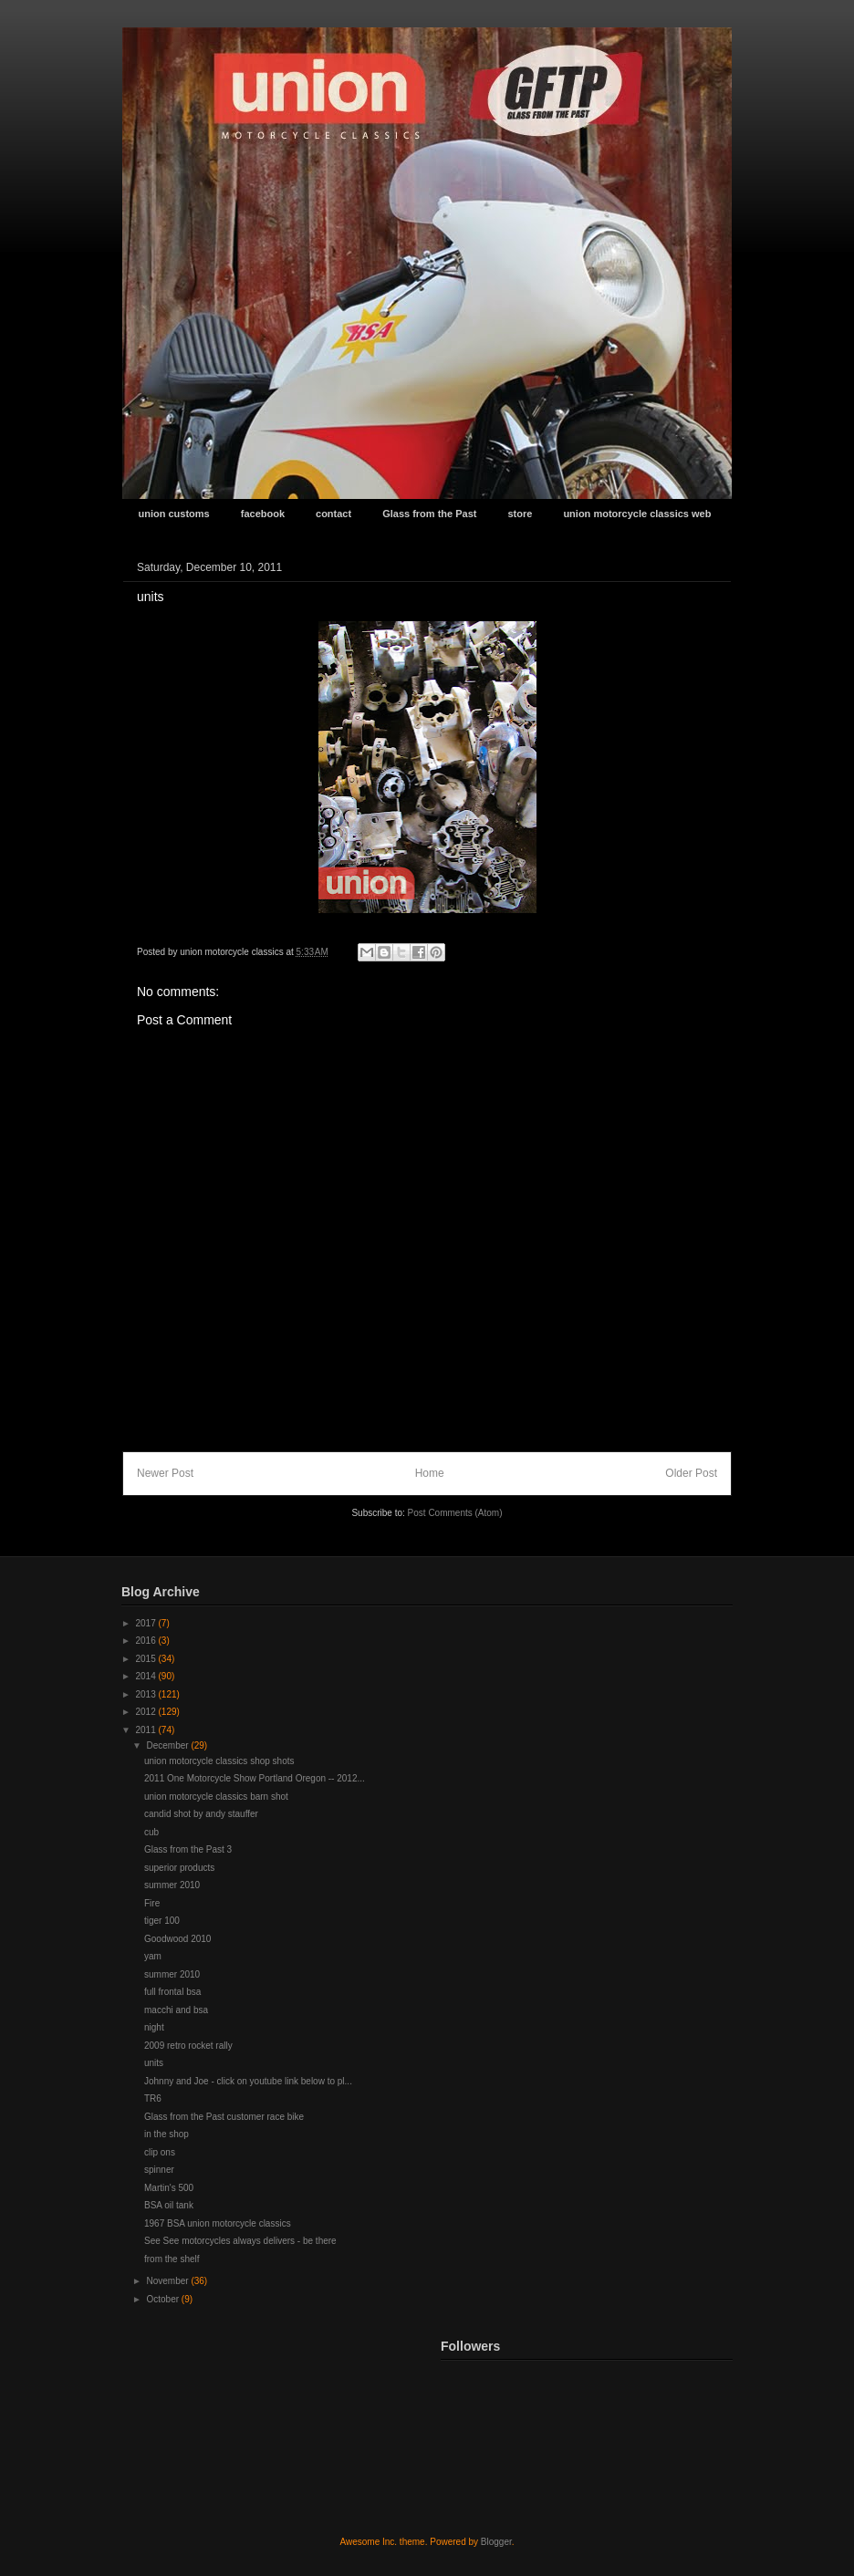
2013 (146, 1694)
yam (152, 1956)
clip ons (159, 2152)
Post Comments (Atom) (455, 1513)
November (168, 2281)
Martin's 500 (168, 2188)
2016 (146, 1641)
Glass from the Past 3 (188, 1849)
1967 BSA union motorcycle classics (217, 2223)
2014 (146, 1676)
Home (429, 1473)
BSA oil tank (168, 2205)
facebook (263, 513)
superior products (179, 1868)
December (168, 1745)
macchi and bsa (176, 2010)
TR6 (152, 2098)
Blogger (496, 2542)
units (153, 2063)
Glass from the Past (429, 513)
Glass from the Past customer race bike (224, 2117)
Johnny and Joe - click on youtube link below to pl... (248, 2081)
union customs (174, 513)
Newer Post (165, 1473)
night (154, 2027)
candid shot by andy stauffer (201, 1814)
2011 (146, 1730)
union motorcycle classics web (637, 513)
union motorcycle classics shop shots (219, 1761)
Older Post (691, 1473)
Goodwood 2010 (177, 1939)
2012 (146, 1712)
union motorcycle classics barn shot (216, 1797)
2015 (146, 1659)
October (163, 2299)
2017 (146, 1623)
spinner (159, 2170)
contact (333, 513)
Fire (152, 1903)
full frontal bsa (172, 1992)
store (519, 513)
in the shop (166, 2134)
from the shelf (172, 2259)
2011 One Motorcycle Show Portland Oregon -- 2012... (254, 1778)
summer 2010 (172, 1885)
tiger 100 (162, 1921)
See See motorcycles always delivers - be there (240, 2241)
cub (151, 1832)
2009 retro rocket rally (188, 2046)
